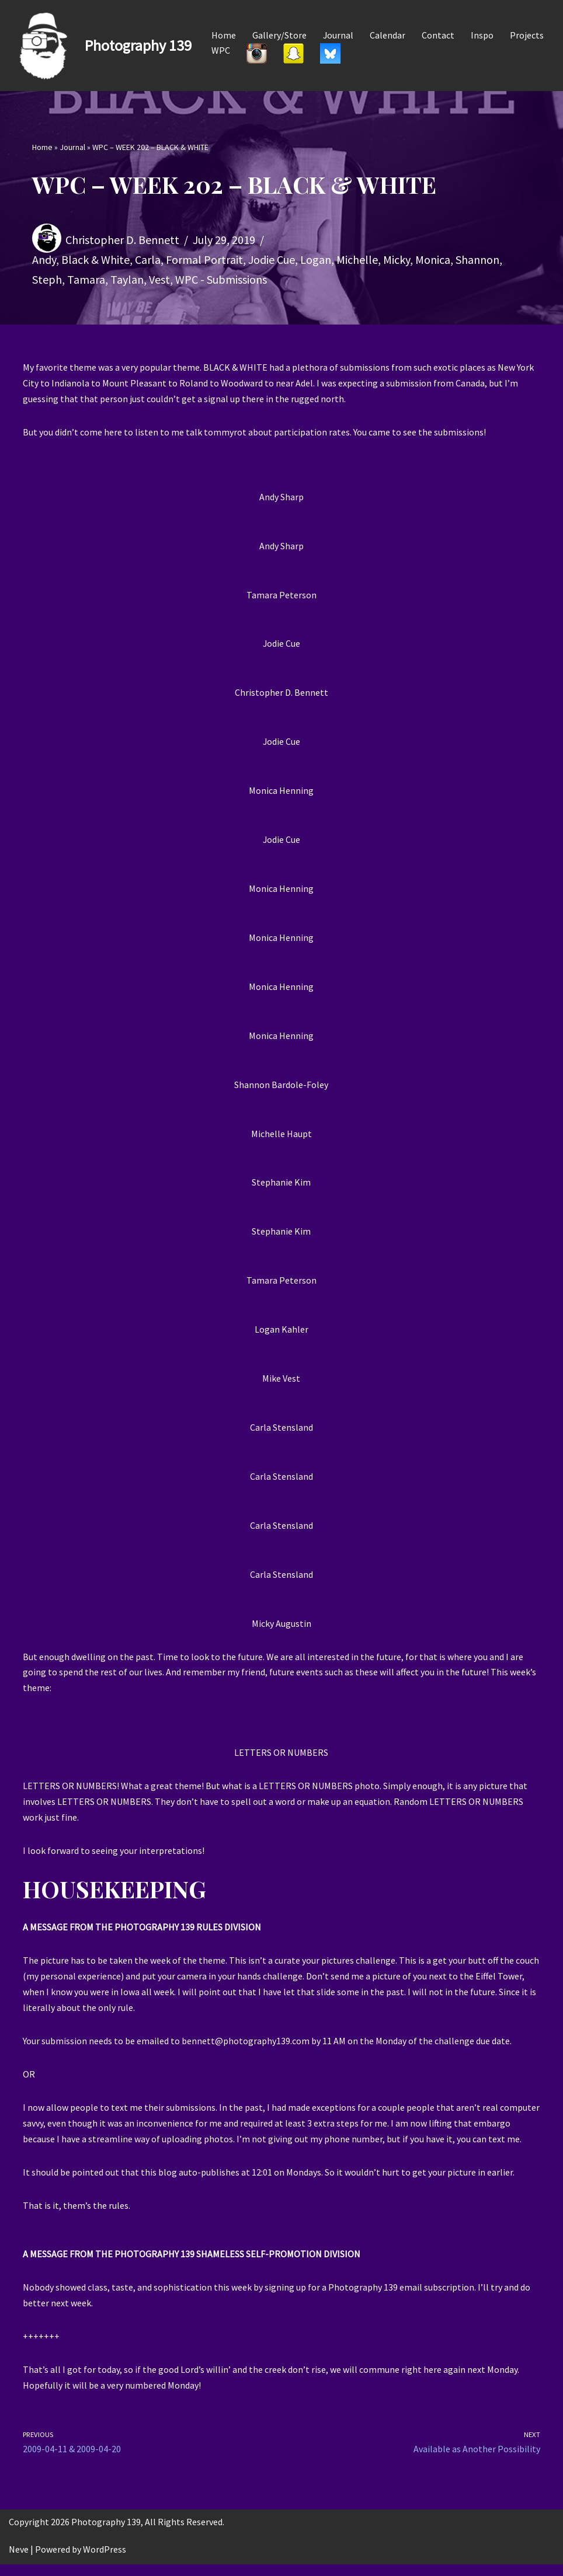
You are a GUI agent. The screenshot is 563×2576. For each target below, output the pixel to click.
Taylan (127, 279)
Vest (159, 279)
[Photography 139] (100, 46)
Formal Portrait (204, 259)
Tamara (86, 279)
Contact (438, 35)
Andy (44, 259)
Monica (432, 259)
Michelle (357, 259)
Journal (338, 35)
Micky (396, 259)
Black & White (95, 259)
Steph (47, 279)
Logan (315, 259)
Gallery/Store (279, 35)
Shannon (477, 259)
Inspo (482, 35)
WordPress (104, 2561)
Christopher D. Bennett (122, 239)
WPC (220, 50)
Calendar (388, 35)
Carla (148, 259)
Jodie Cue (271, 259)
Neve (19, 2561)
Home (223, 35)
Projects (527, 35)
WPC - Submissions (221, 279)
